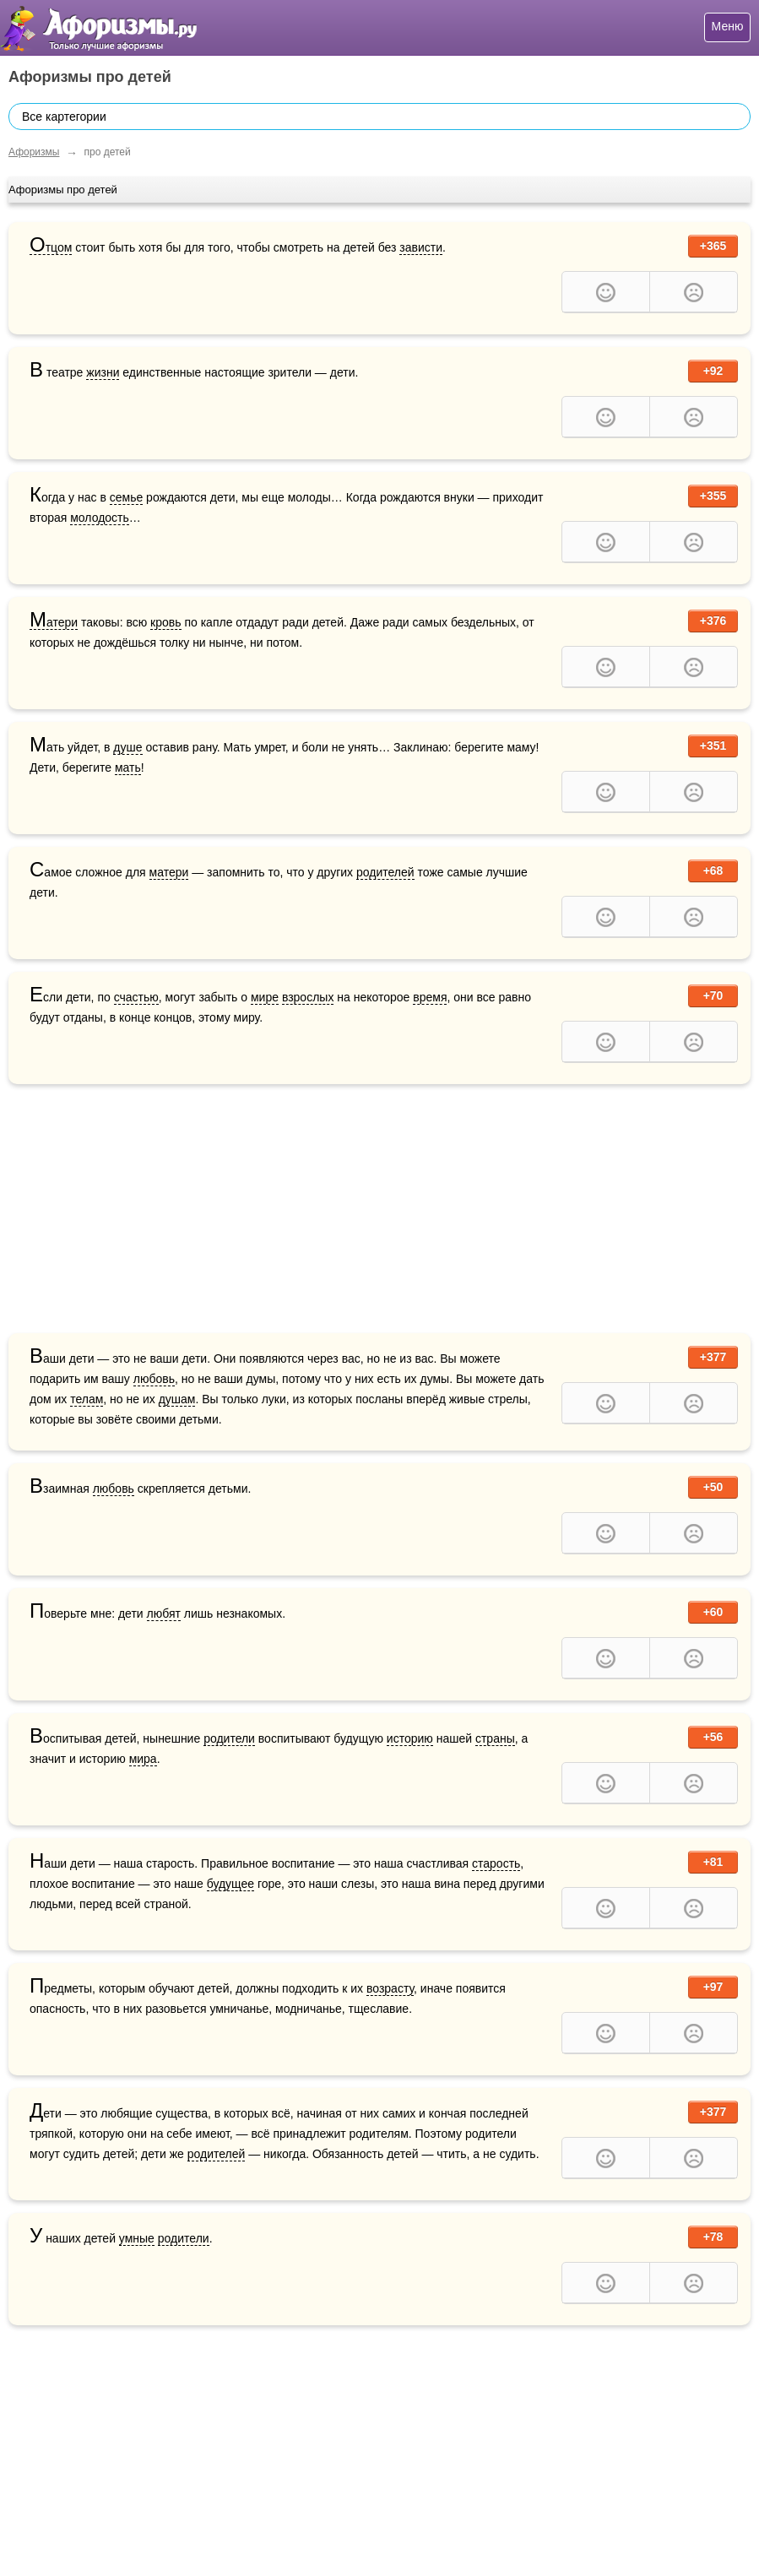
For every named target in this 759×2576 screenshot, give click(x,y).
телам (86, 1399)
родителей (385, 872)
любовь (154, 1379)
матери (169, 872)
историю (410, 1738)
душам (177, 1399)
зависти (420, 247)
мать (128, 767)
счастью (136, 997)
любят (164, 1613)
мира (143, 1758)
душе (127, 747)
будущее (230, 1883)
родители (229, 1738)
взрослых (308, 997)
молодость (99, 517)
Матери (54, 623)
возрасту (390, 1988)
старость (496, 1863)
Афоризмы (33, 152)
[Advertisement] (379, 1211)
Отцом (51, 248)
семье (127, 497)
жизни (102, 372)
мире (265, 997)
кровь (165, 622)
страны (495, 1738)
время (430, 997)
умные (137, 2238)
